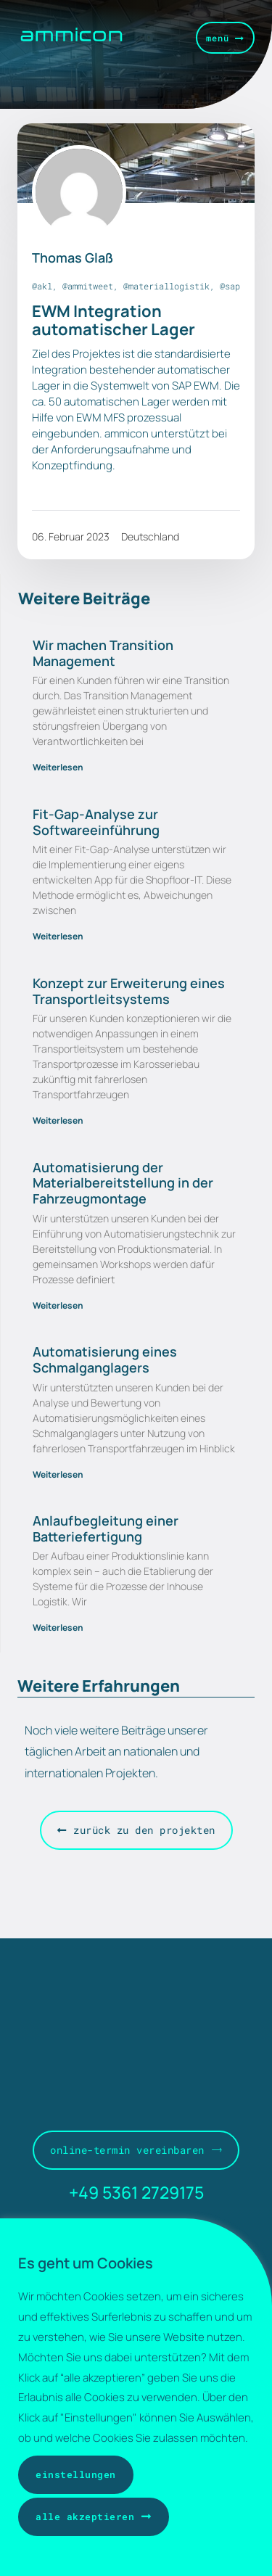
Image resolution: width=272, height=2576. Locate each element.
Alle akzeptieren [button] (85, 2516)
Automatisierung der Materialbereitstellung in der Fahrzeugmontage (123, 1183)
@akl (42, 286)
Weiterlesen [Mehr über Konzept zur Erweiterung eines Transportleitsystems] (58, 1120)
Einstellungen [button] (76, 2474)
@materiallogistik (166, 286)
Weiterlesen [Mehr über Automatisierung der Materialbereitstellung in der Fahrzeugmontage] (58, 1305)
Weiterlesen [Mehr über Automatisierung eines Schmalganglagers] (58, 1474)
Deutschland (150, 536)
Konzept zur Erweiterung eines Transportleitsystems (129, 991)
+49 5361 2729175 (136, 2192)
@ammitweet (87, 286)
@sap (230, 286)
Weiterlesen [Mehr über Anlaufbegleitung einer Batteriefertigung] (58, 1627)
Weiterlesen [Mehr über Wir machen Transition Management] (58, 767)
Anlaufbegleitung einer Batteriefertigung (105, 1528)
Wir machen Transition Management (103, 653)
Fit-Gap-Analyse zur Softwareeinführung (96, 822)
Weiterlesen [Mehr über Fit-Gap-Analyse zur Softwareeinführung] (58, 936)
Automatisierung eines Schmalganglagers (105, 1359)
